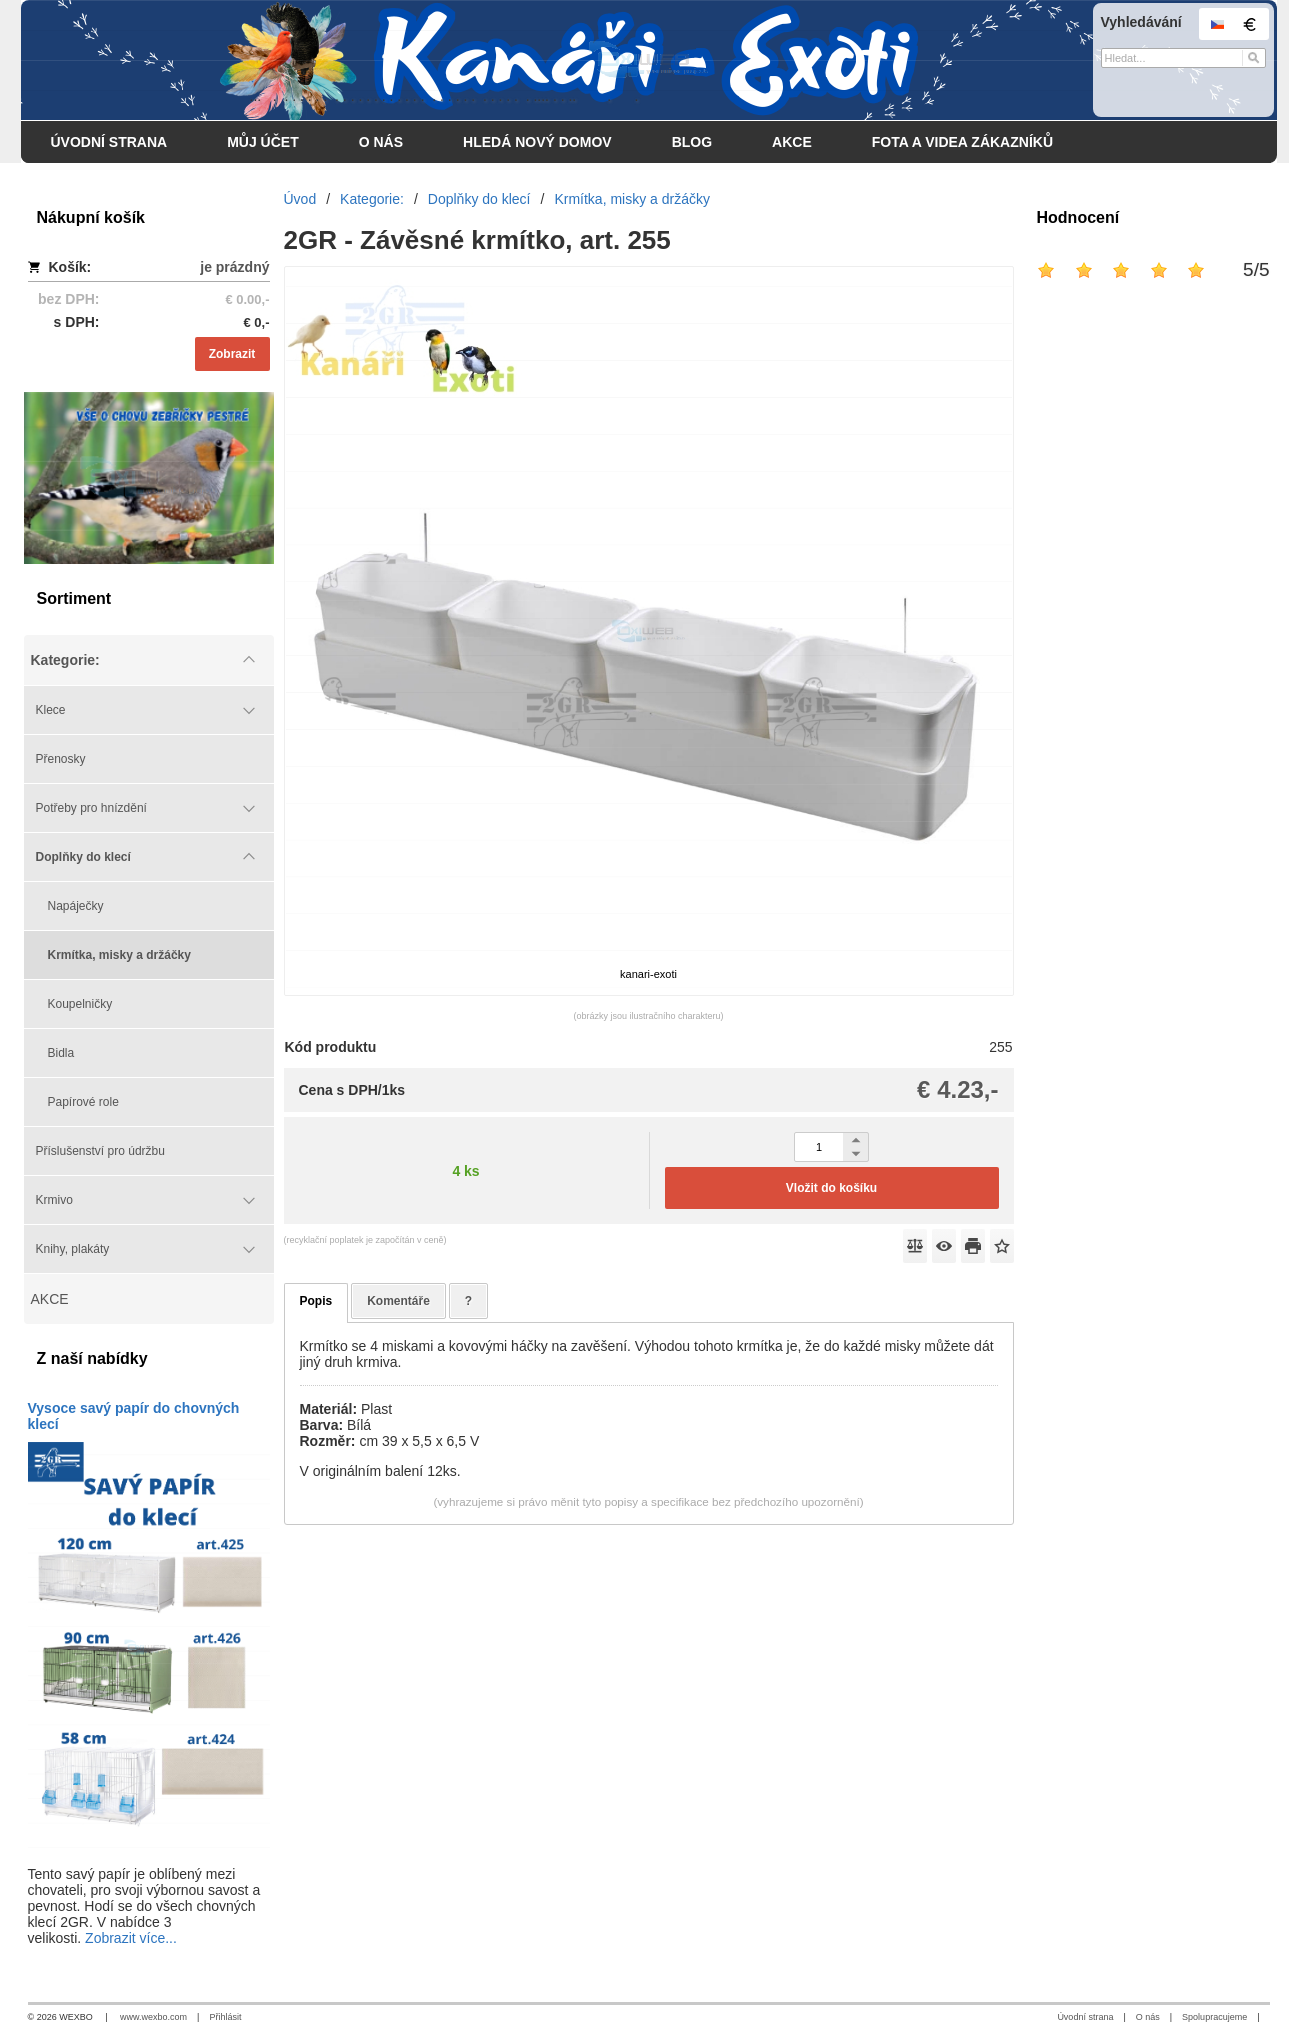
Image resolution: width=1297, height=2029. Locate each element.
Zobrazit (232, 354)
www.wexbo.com (153, 2017)
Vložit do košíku (831, 1188)
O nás (1148, 2017)
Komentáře (398, 1301)
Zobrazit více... (131, 1938)
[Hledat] (1253, 58)
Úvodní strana (1085, 2017)
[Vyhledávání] (1183, 58)
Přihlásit (225, 2017)
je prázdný (234, 267)
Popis (316, 1301)
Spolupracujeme (1214, 2017)
